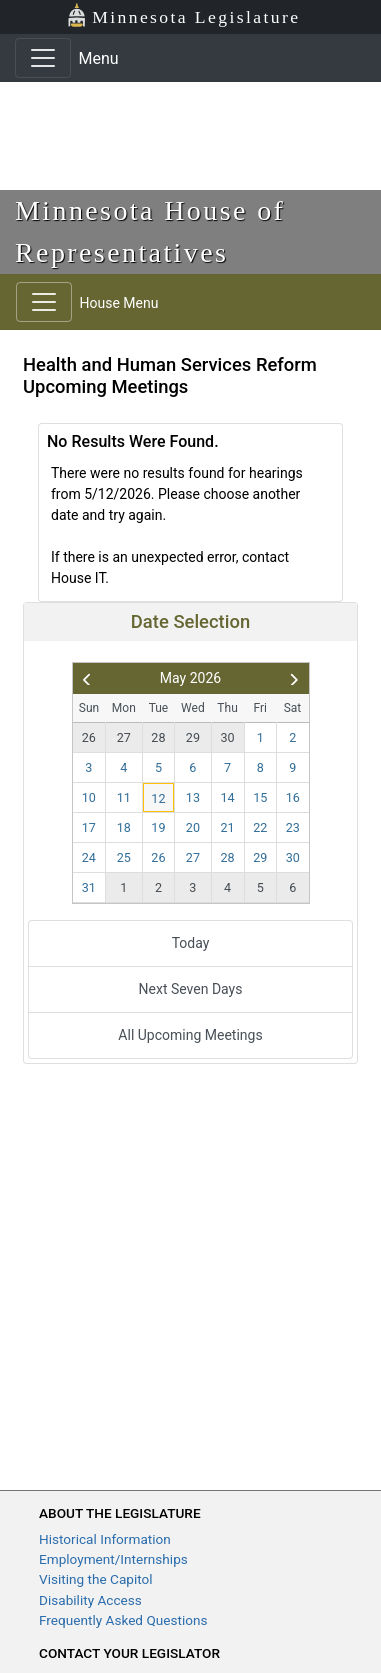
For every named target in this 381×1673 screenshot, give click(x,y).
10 (89, 797)
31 (89, 887)
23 (293, 827)
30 (227, 737)
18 (124, 827)
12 (158, 798)
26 (89, 737)
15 (260, 797)
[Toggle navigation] (43, 58)
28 (158, 737)
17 (89, 827)
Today (191, 943)
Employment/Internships (113, 1559)
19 (158, 827)
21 (227, 827)
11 (124, 797)
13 (193, 797)
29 (193, 737)
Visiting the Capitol (96, 1579)
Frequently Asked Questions (123, 1620)
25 (124, 857)
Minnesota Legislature (183, 15)
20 (193, 827)
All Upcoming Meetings (190, 1035)
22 (260, 827)
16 (293, 797)
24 (89, 857)
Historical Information (105, 1539)
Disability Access (90, 1600)
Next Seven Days (191, 989)
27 (124, 737)
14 (227, 797)
